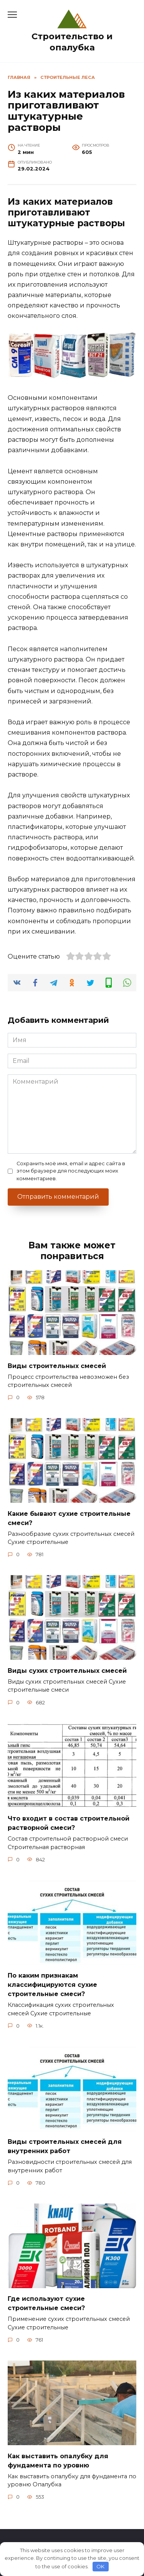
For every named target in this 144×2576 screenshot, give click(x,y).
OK (100, 2566)
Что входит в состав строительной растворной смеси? (68, 1823)
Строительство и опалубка (72, 42)
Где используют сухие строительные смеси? (46, 2303)
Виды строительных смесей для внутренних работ (65, 2146)
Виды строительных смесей (57, 1365)
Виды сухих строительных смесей (67, 1670)
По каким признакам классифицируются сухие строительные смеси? (52, 1985)
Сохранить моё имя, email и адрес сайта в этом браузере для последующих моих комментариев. (71, 1171)
